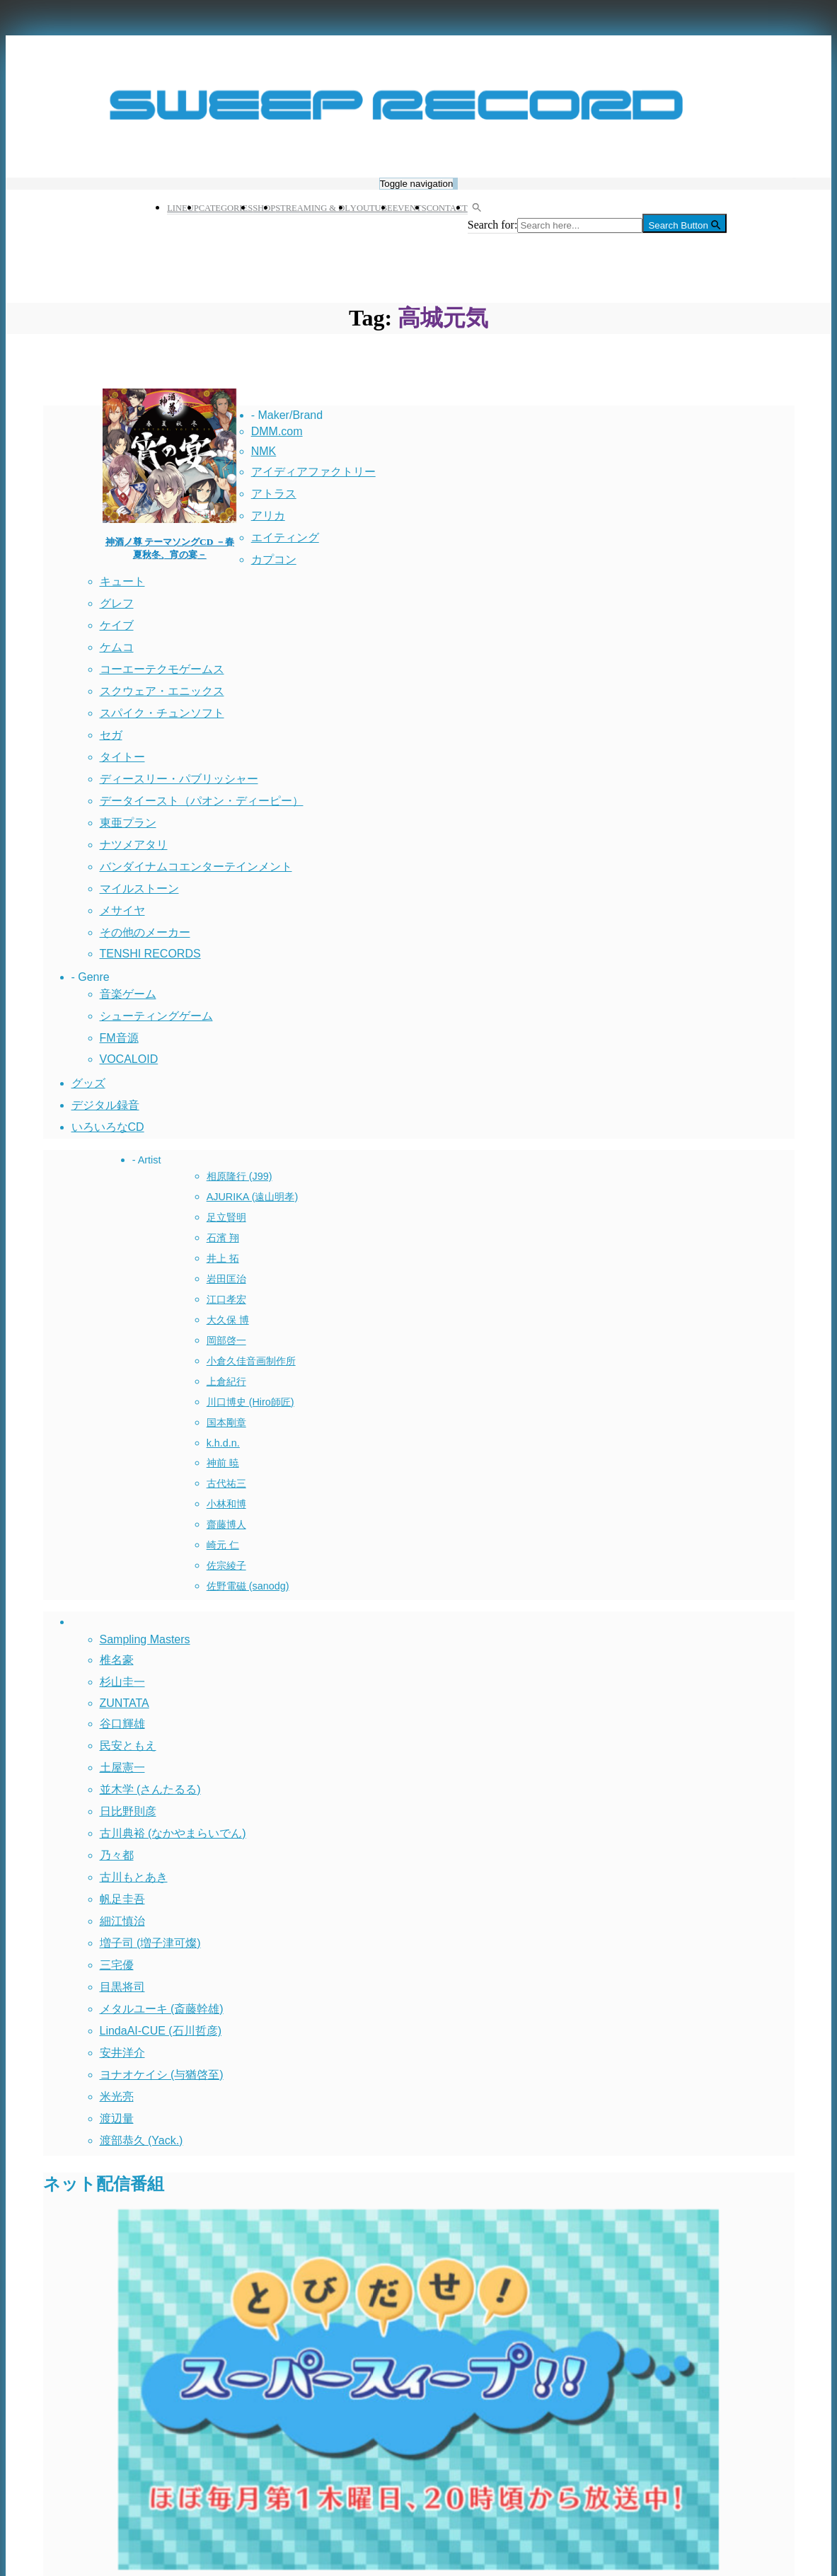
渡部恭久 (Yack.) (141, 2140)
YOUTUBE (371, 208)
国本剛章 (226, 1422)
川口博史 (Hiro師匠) (250, 1402)
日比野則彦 (128, 1811)
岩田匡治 (226, 1278)
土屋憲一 (122, 1767)
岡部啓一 (226, 1340)
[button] (473, 208)
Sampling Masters (145, 1639)
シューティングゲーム (156, 1016)
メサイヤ (122, 910)
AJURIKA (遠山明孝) (253, 1196)
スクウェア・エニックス (162, 691)
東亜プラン (128, 823)
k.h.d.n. (223, 1443)
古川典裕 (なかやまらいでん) (173, 1833)
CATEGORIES (226, 208)
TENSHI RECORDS (150, 954)
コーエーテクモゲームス (162, 669)
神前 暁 (223, 1462)
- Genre (90, 977)
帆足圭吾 (122, 1899)
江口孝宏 (226, 1299)
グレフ (117, 603)
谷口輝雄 (122, 1724)
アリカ (268, 516)
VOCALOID (129, 1059)
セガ (111, 735)
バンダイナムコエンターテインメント (196, 867)
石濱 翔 (223, 1237)
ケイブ (117, 625)
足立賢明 (226, 1217)
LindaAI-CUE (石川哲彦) (160, 2031)
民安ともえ (128, 1746)
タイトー (122, 757)
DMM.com (277, 431)
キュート (122, 581)
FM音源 (119, 1038)
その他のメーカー (145, 932)
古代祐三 (226, 1483)
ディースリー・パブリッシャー (179, 779)
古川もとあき (134, 1877)
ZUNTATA (124, 1703)
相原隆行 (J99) (239, 1176)
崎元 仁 (223, 1545)
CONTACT (447, 208)
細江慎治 (122, 1921)
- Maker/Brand (287, 415)
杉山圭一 (122, 1682)
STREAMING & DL (312, 208)
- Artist (146, 1160)
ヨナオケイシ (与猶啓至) (162, 2075)
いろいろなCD (107, 1127)
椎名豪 (117, 1660)
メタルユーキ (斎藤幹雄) (162, 2009)
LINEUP (183, 208)
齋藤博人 (226, 1524)
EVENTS (410, 208)
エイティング (285, 537)
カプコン (273, 559)
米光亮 (117, 2097)
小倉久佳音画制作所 (251, 1361)
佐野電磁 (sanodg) (248, 1586)
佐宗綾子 (226, 1565)
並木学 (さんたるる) (150, 1789)
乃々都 (117, 1855)
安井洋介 (122, 2053)
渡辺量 (117, 2118)
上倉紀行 (226, 1381)
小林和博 (226, 1504)
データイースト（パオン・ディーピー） (202, 801)
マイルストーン (139, 888)
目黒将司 (122, 1987)
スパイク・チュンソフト (162, 713)
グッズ (88, 1083)
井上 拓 (223, 1258)
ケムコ (117, 647)
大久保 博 (228, 1320)
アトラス (273, 494)
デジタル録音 (105, 1105)
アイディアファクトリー (313, 472)
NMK (264, 451)
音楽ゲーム (128, 994)
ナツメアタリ (134, 845)
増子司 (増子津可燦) (150, 1943)
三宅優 (117, 1965)
